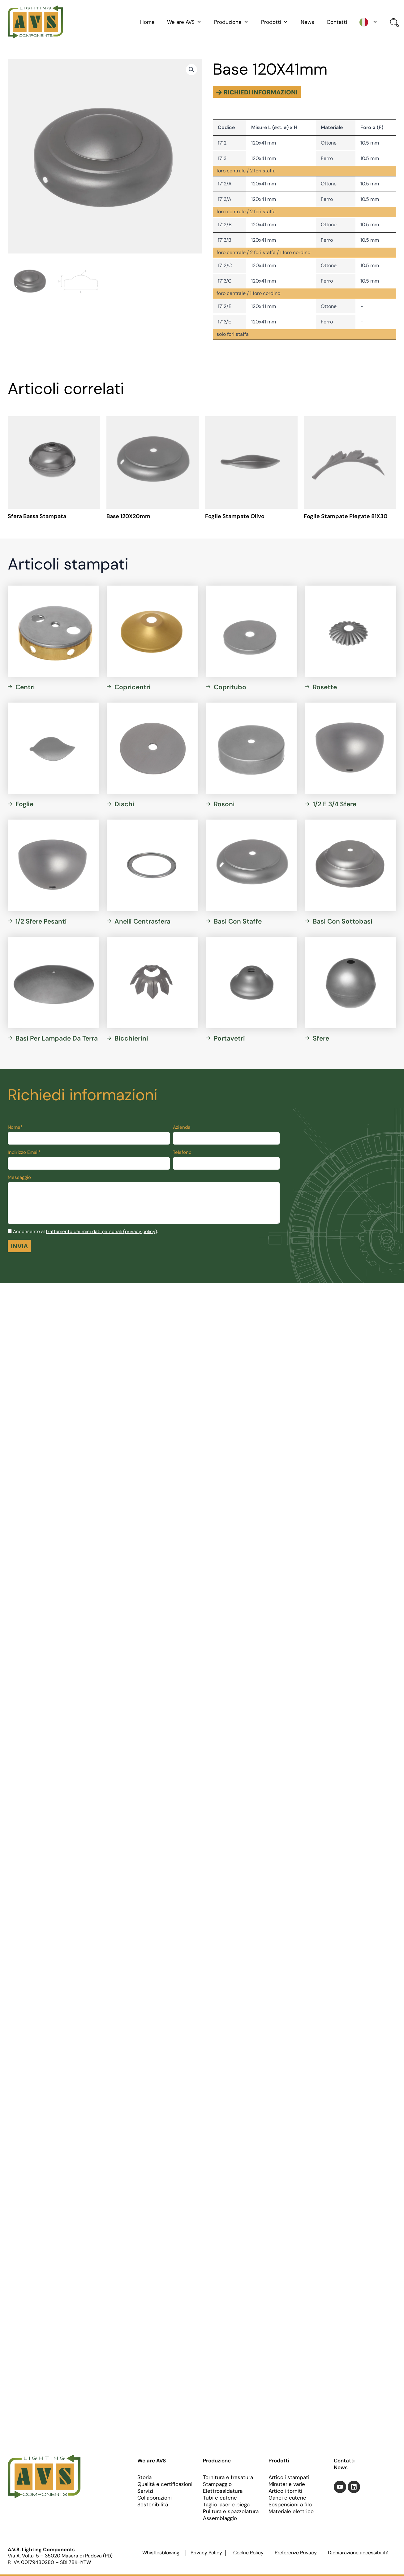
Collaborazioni (154, 2497)
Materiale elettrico (291, 2511)
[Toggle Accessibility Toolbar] (391, 1275)
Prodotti (274, 22)
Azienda (181, 1127)
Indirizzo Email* (24, 1152)
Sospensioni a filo (290, 2504)
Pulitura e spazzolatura (231, 2511)
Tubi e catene (220, 2497)
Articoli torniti (285, 2490)
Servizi (145, 2490)
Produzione (231, 22)
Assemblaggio (220, 2518)
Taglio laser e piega (226, 2504)
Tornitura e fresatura (228, 2477)
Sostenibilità (152, 2504)
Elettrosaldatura (223, 2490)
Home (147, 22)
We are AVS (184, 22)
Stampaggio (217, 2484)
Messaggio (19, 1177)
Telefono (182, 1152)
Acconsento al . (85, 1231)
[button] (191, 69)
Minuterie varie (287, 2484)
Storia (144, 2477)
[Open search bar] (393, 23)
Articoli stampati (289, 2477)
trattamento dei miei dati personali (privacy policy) (101, 1231)
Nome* (15, 1127)
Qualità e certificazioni (164, 2484)
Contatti (337, 22)
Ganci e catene (287, 2497)
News (307, 22)
